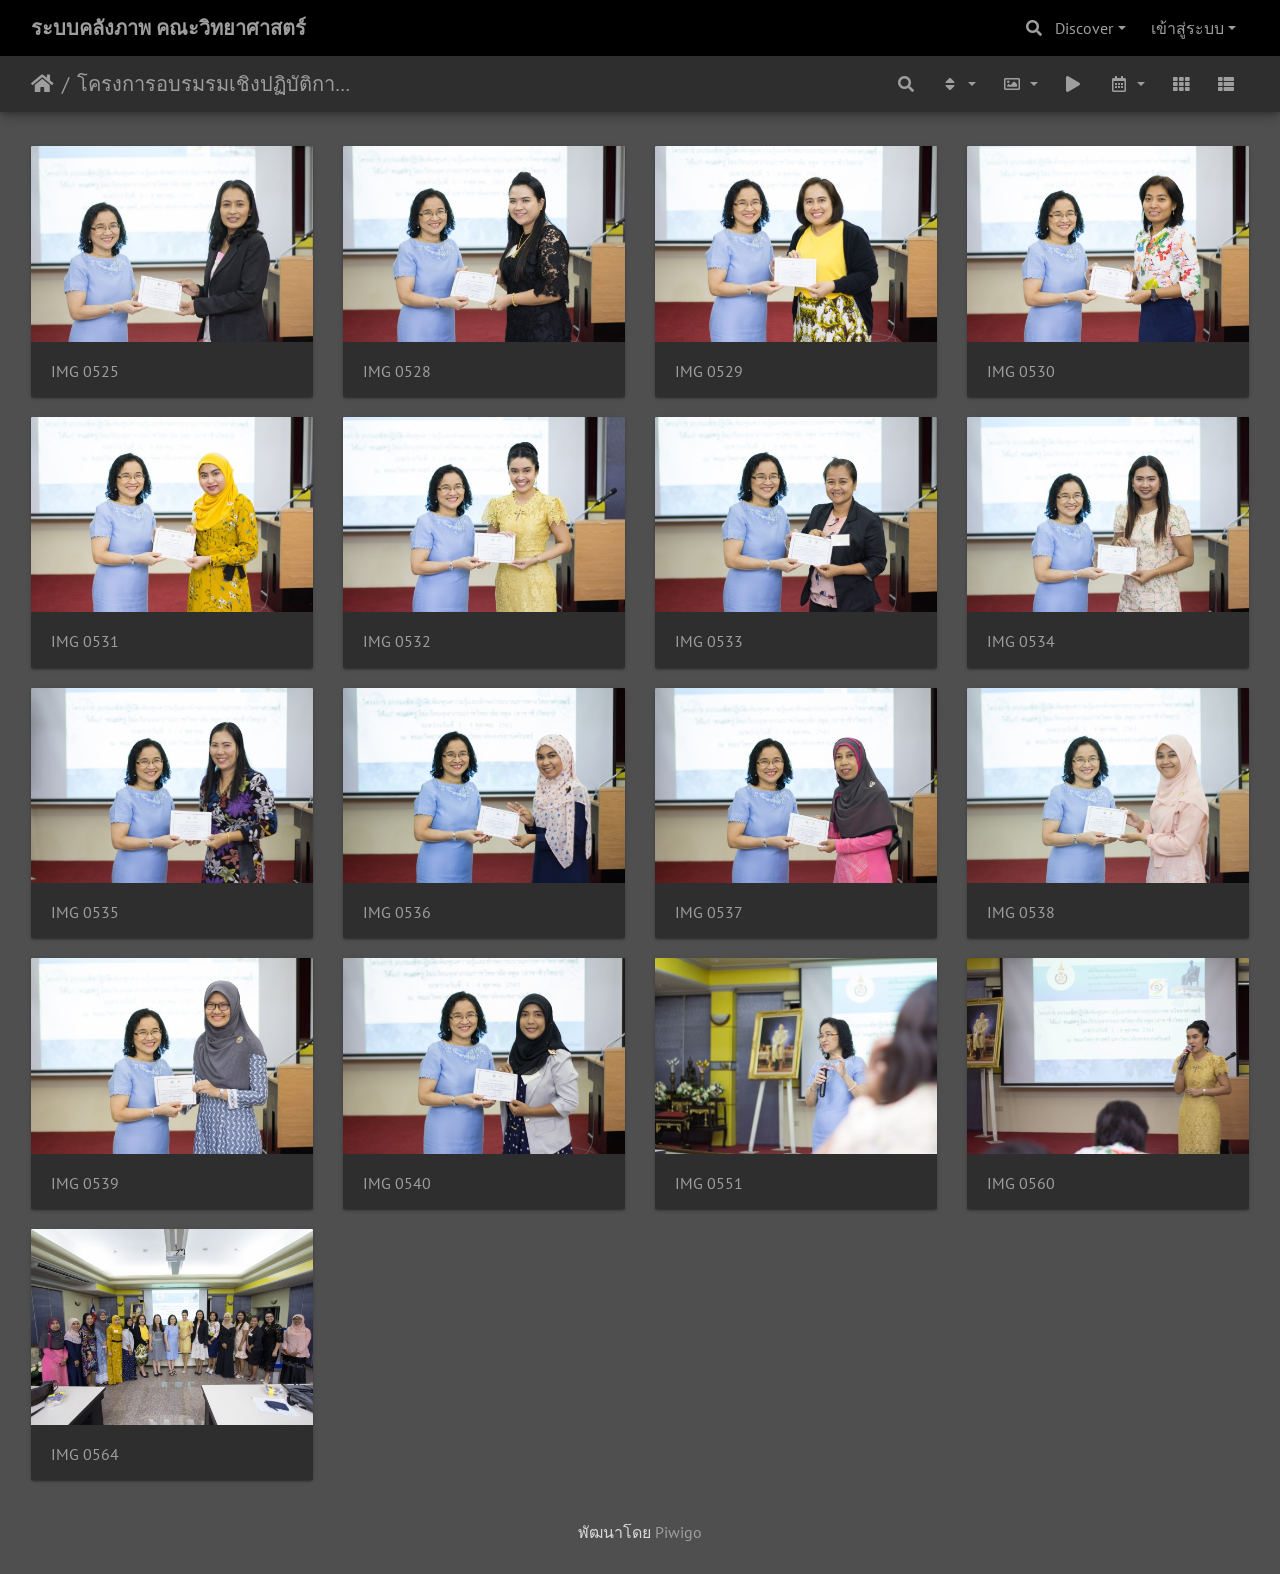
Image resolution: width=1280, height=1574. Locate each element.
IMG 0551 (709, 1183)
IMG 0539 (85, 1183)
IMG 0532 (397, 641)
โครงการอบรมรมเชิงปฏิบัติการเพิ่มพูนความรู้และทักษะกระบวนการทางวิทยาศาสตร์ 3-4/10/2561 (215, 84)
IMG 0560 (1021, 1183)
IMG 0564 (85, 1454)
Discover (1084, 28)
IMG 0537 (709, 912)
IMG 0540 (397, 1183)
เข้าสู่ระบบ (1187, 28)
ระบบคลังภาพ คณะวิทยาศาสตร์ (168, 28)
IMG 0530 (1021, 371)
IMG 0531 (85, 641)
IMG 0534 (1021, 641)
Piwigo (678, 1532)
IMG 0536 (397, 912)
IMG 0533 (709, 641)
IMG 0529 (709, 371)
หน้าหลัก (42, 84)
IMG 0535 (85, 912)
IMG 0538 (1021, 912)
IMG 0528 (397, 371)
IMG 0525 (85, 371)
